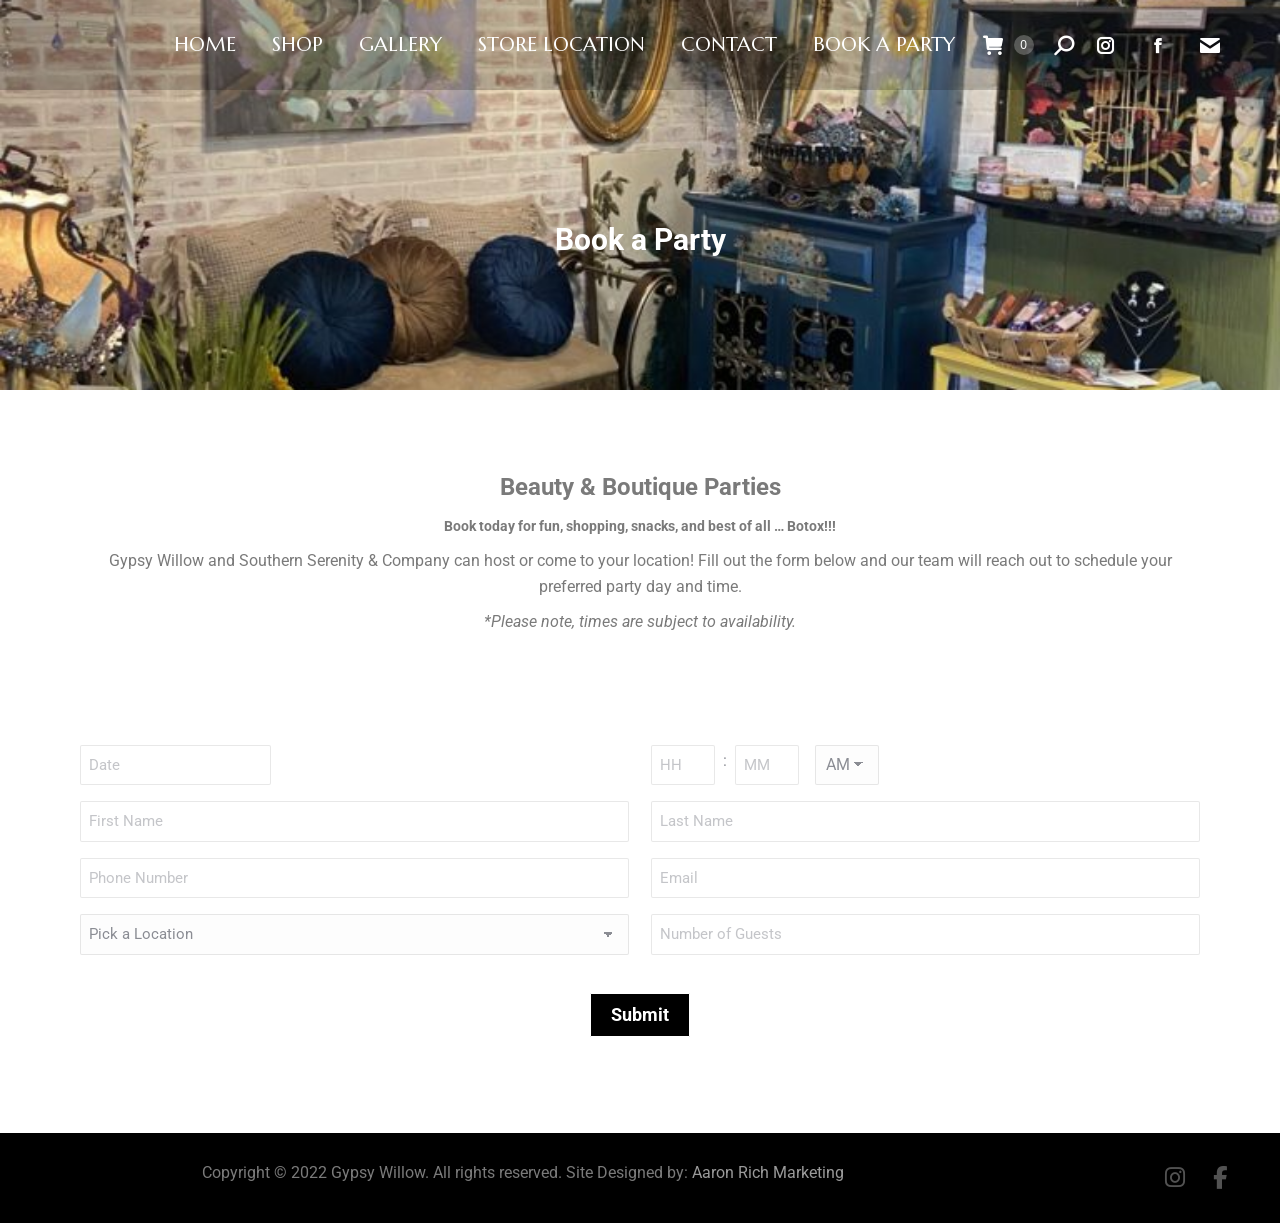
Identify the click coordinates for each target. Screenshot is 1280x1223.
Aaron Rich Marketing (768, 1172)
